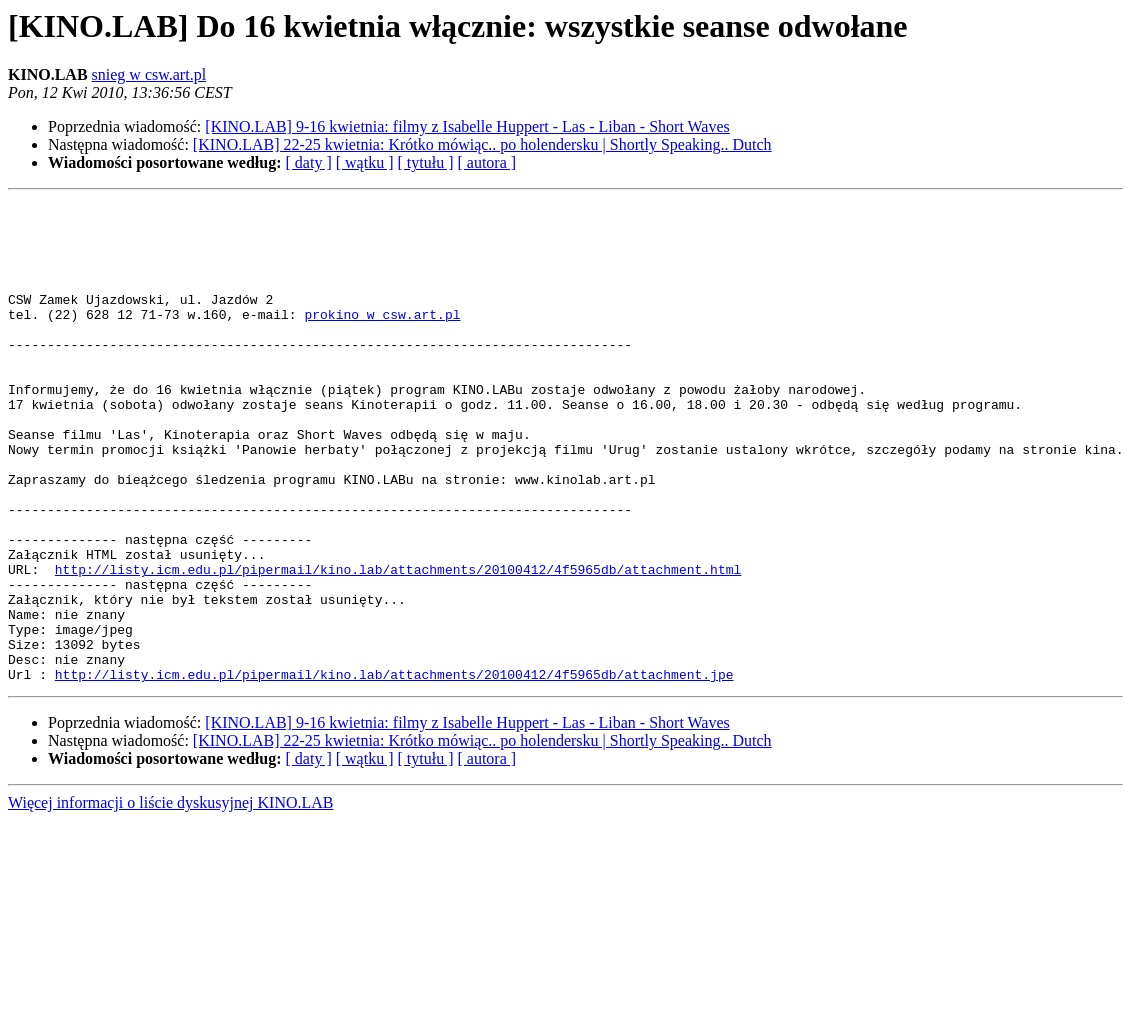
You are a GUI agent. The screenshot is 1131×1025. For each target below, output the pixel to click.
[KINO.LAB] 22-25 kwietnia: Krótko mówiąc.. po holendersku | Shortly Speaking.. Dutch (482, 144)
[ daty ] (309, 162)
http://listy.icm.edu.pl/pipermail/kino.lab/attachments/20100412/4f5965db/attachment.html (398, 644)
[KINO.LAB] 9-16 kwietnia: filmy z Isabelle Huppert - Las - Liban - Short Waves (467, 126)
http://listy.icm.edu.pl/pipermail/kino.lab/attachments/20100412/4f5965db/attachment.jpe (394, 770)
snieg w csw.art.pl (149, 74)
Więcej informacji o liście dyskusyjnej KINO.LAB (171, 898)
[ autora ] (486, 162)
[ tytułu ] (425, 162)
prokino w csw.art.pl (382, 338)
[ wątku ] (365, 162)
